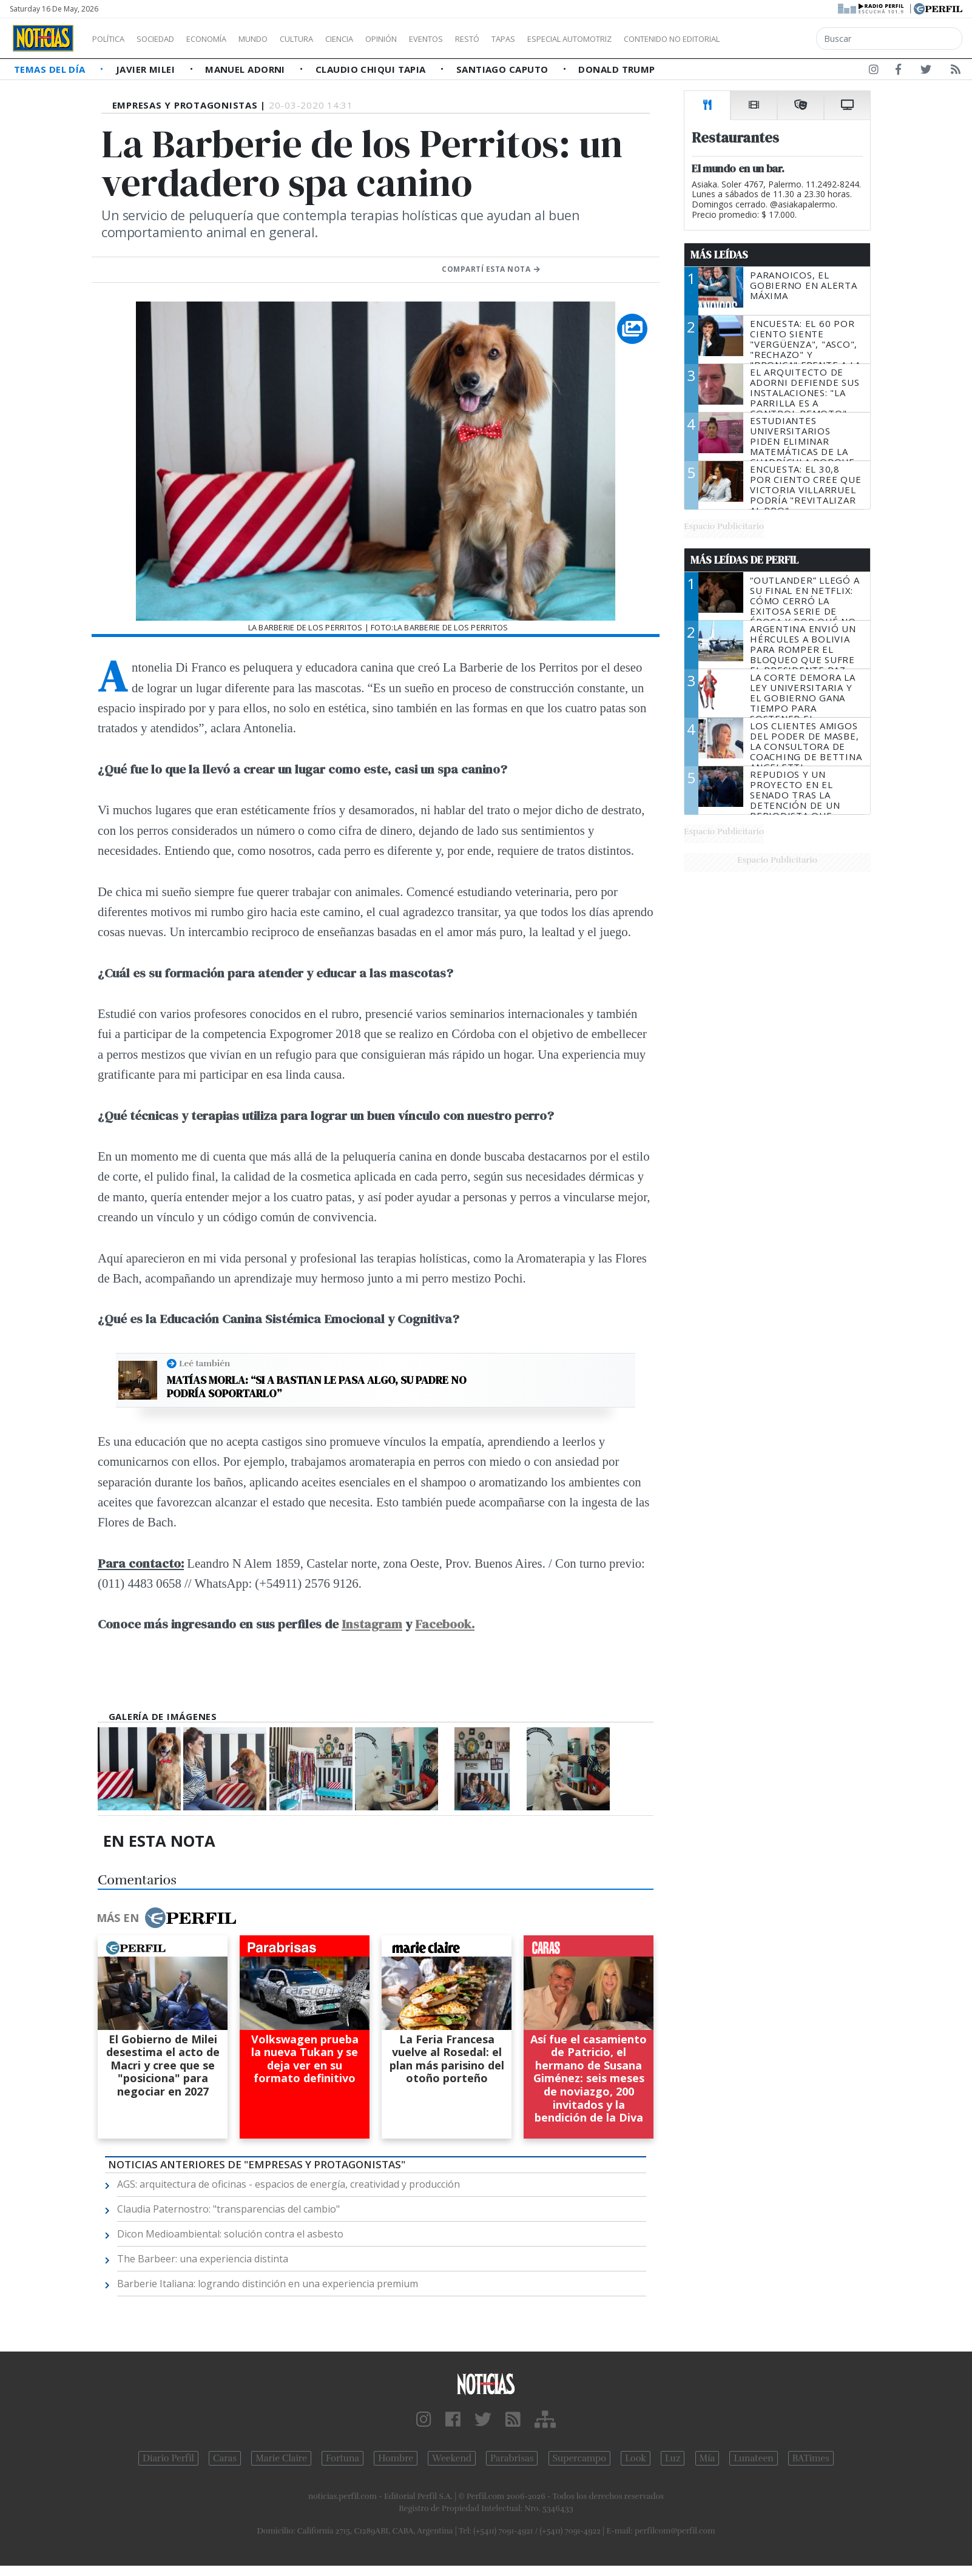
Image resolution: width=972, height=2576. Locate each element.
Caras (225, 2458)
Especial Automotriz (650, 39)
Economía (227, 39)
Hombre (395, 2458)
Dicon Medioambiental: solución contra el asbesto (230, 2234)
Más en (166, 1917)
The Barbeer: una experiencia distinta (202, 2258)
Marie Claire (281, 2458)
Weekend (451, 2458)
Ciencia (381, 39)
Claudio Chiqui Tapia (372, 69)
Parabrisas (511, 2458)
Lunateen (753, 2458)
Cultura (331, 39)
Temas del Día (51, 69)
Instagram (372, 1624)
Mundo (281, 39)
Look (635, 2458)
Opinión (431, 39)
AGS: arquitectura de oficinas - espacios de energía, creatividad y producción (288, 2184)
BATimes (810, 2458)
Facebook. (444, 1624)
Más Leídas (719, 255)
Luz (672, 2458)
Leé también (204, 1363)
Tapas (572, 39)
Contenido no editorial (775, 39)
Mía (707, 2458)
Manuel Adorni (246, 69)
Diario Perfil (168, 2458)
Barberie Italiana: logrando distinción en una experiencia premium (267, 2283)
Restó (531, 39)
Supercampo (580, 2458)
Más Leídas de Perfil (744, 560)
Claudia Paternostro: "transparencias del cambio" (228, 2209)
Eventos (483, 39)
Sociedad (168, 39)
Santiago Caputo (503, 69)
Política (112, 39)
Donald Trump (616, 69)
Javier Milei (147, 69)
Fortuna (342, 2458)
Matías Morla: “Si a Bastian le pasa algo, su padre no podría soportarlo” (317, 1387)
